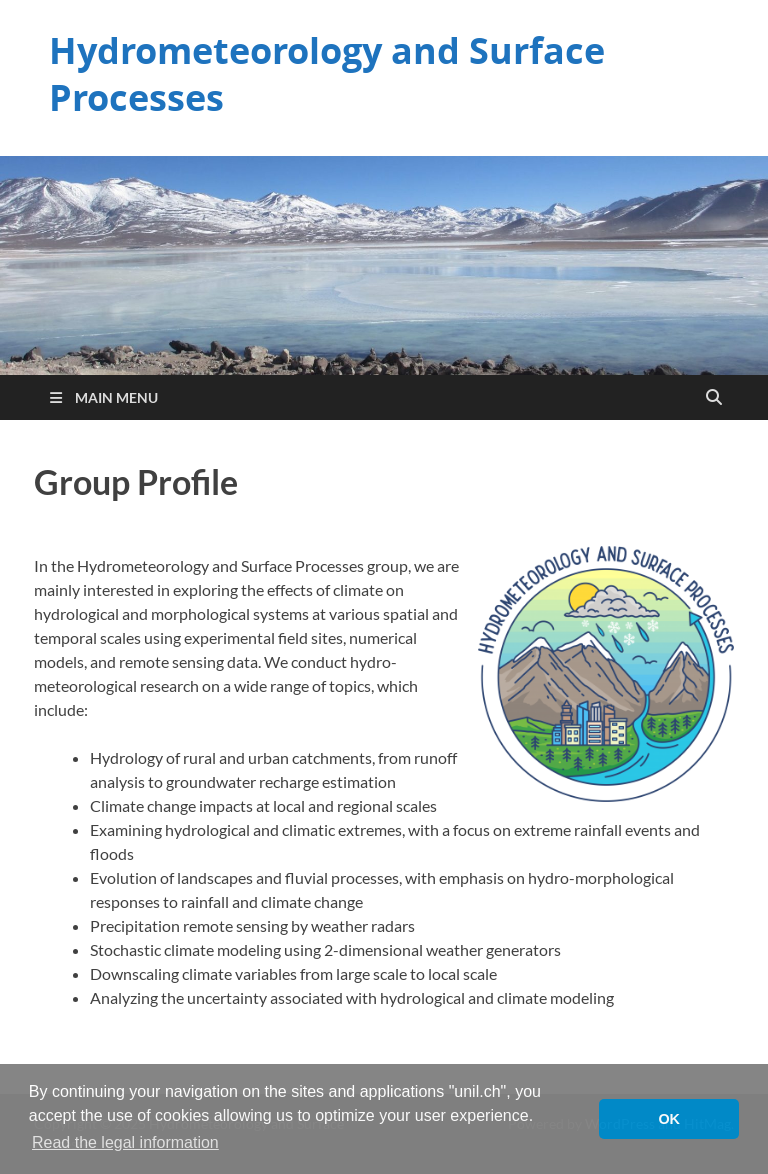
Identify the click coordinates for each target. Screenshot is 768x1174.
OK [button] (669, 1119)
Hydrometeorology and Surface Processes (327, 74)
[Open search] (714, 398)
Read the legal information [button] (125, 1142)
